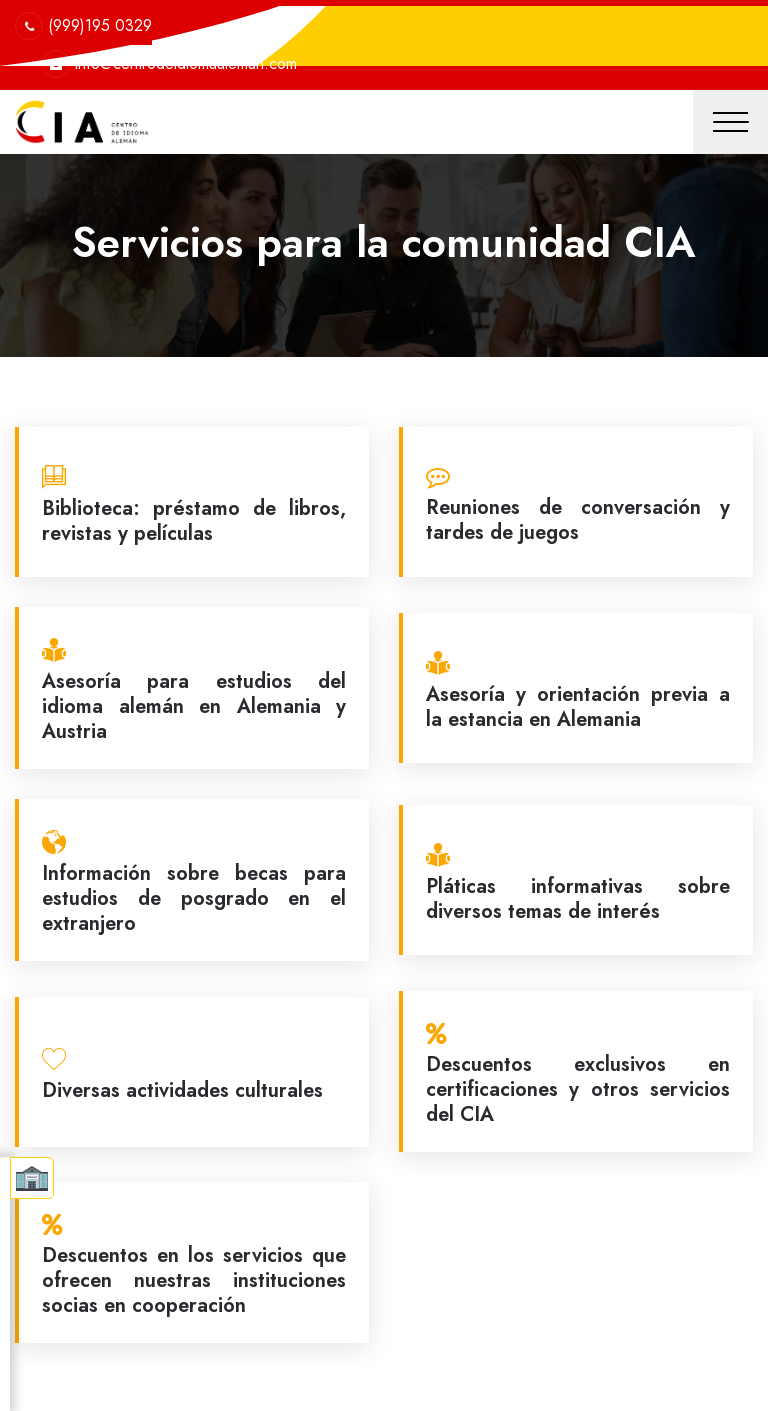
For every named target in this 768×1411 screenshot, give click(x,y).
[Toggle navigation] (730, 122)
